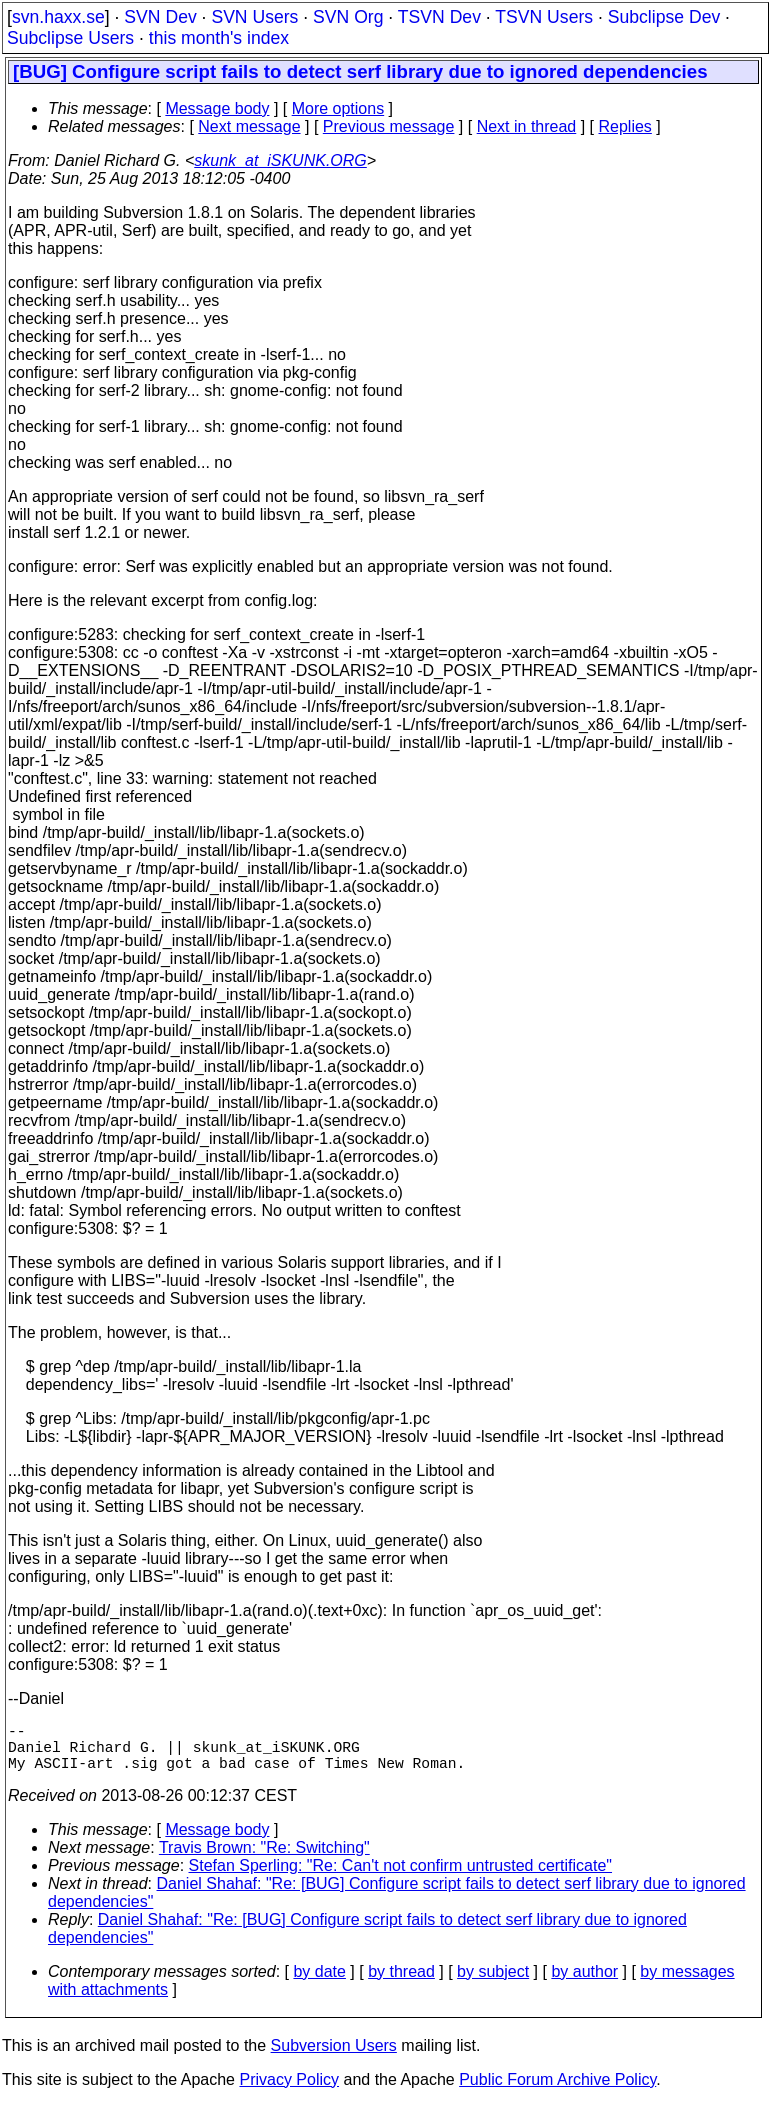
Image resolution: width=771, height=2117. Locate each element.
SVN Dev (160, 17)
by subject (493, 1983)
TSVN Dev (439, 17)
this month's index (219, 38)
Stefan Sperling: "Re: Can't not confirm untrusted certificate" (401, 1877)
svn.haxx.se (58, 17)
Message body (217, 108)
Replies (625, 126)
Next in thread (527, 126)
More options (338, 108)
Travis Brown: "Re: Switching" (264, 1859)
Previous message (389, 126)
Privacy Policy (289, 2091)
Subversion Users (334, 2057)
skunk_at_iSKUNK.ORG (280, 160)
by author (584, 1983)
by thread (401, 1983)
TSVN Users (544, 17)
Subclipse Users (70, 38)
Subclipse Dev (664, 17)
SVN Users (254, 17)
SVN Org (348, 17)
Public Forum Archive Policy (557, 2091)
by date (319, 1983)
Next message (249, 126)
